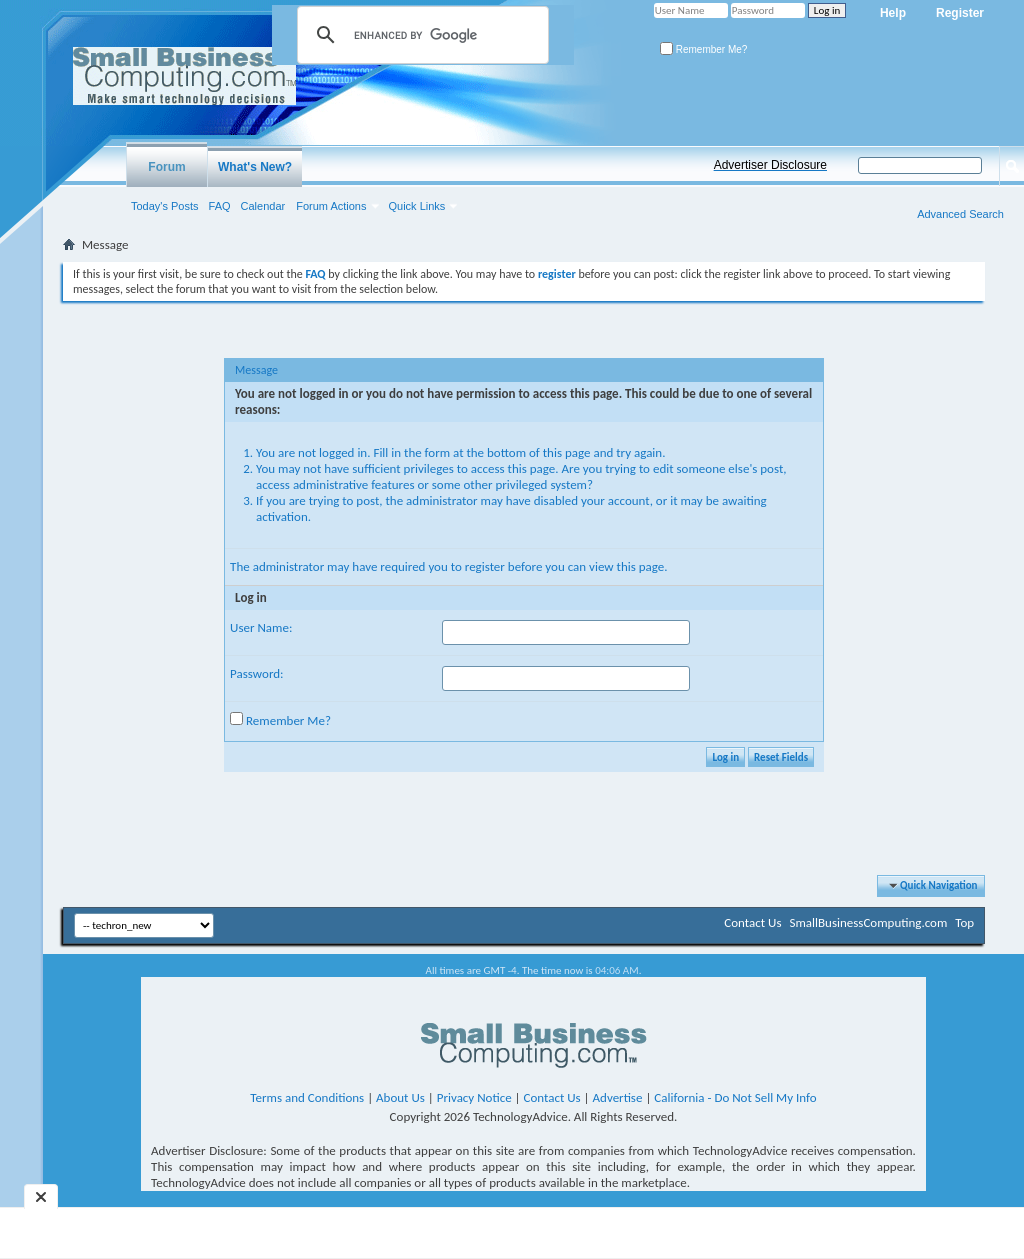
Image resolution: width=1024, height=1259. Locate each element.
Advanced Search (960, 214)
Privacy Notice (474, 1097)
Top (964, 922)
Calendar (263, 206)
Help (893, 13)
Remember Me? (703, 49)
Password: (256, 673)
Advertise (618, 1097)
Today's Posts (165, 206)
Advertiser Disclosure (770, 165)
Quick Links (417, 206)
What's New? (255, 167)
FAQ (220, 206)
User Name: (261, 627)
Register (960, 13)
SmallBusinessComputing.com (868, 922)
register (485, 566)
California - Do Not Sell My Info (735, 1097)
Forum (166, 167)
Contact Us (752, 922)
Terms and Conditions (307, 1097)
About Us (400, 1097)
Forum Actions (331, 206)
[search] (420, 35)
